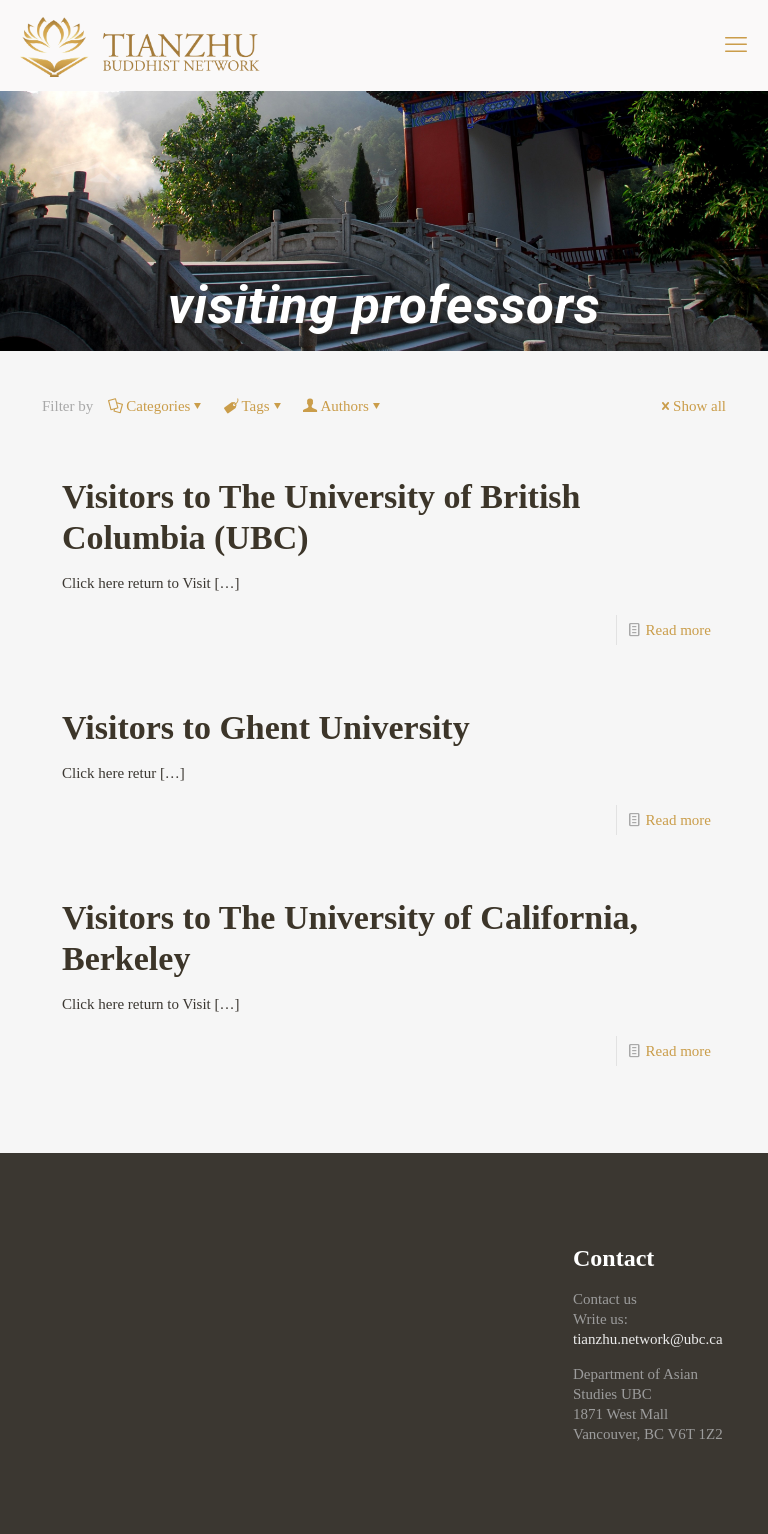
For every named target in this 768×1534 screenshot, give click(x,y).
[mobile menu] (736, 45)
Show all (692, 406)
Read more (678, 630)
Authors (343, 406)
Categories (156, 406)
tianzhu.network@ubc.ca (648, 1339)
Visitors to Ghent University (266, 727)
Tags (253, 406)
